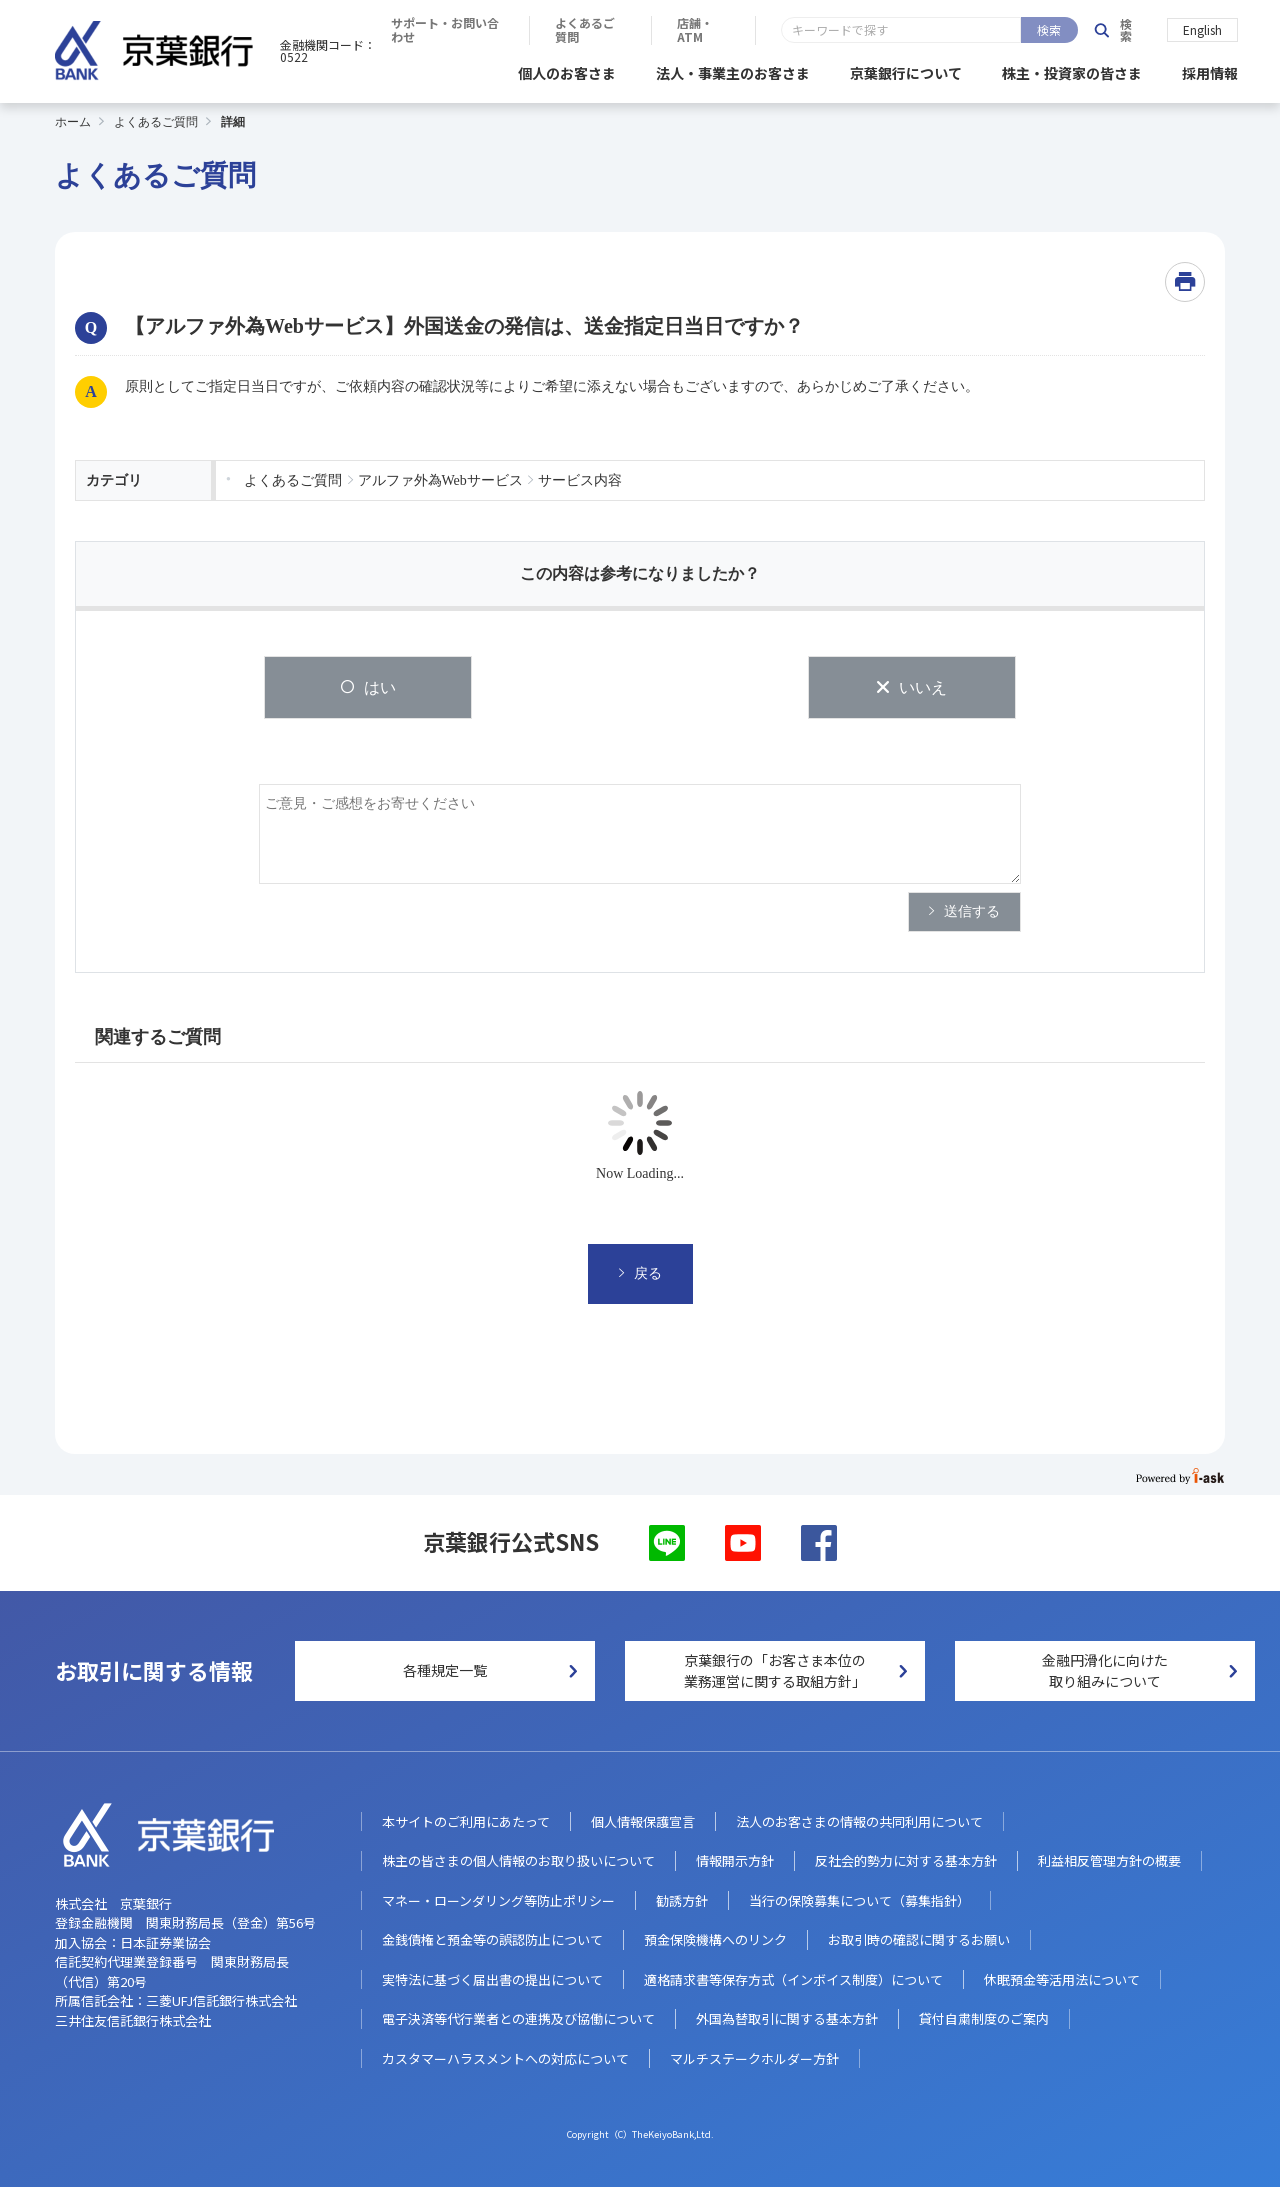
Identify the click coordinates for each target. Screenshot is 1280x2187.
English (1202, 28)
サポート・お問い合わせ (725, 30)
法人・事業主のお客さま (733, 70)
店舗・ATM (1008, 30)
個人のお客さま (567, 70)
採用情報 (1210, 70)
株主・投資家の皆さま (1072, 70)
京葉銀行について (906, 70)
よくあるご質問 (884, 30)
